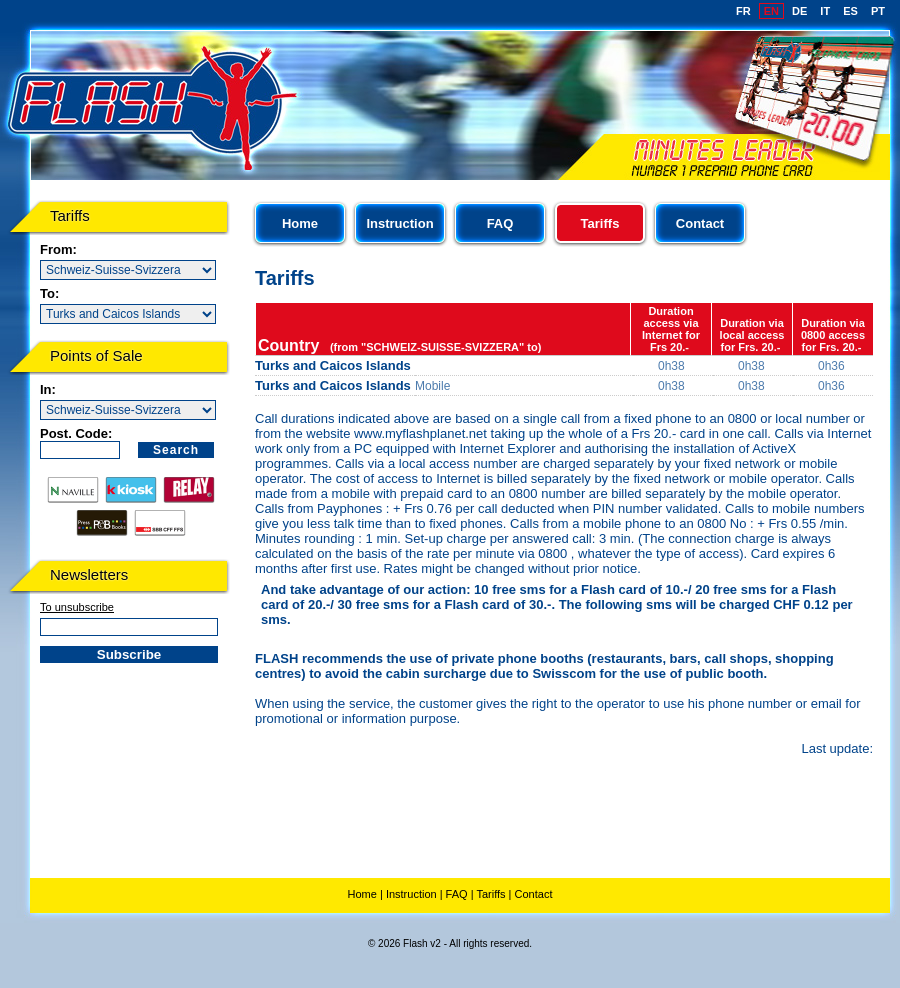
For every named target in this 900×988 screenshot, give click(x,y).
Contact (700, 223)
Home (300, 223)
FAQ (500, 223)
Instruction (399, 223)
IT (825, 11)
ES (850, 11)
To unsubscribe (77, 607)
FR (743, 11)
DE (799, 11)
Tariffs (490, 894)
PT (878, 11)
